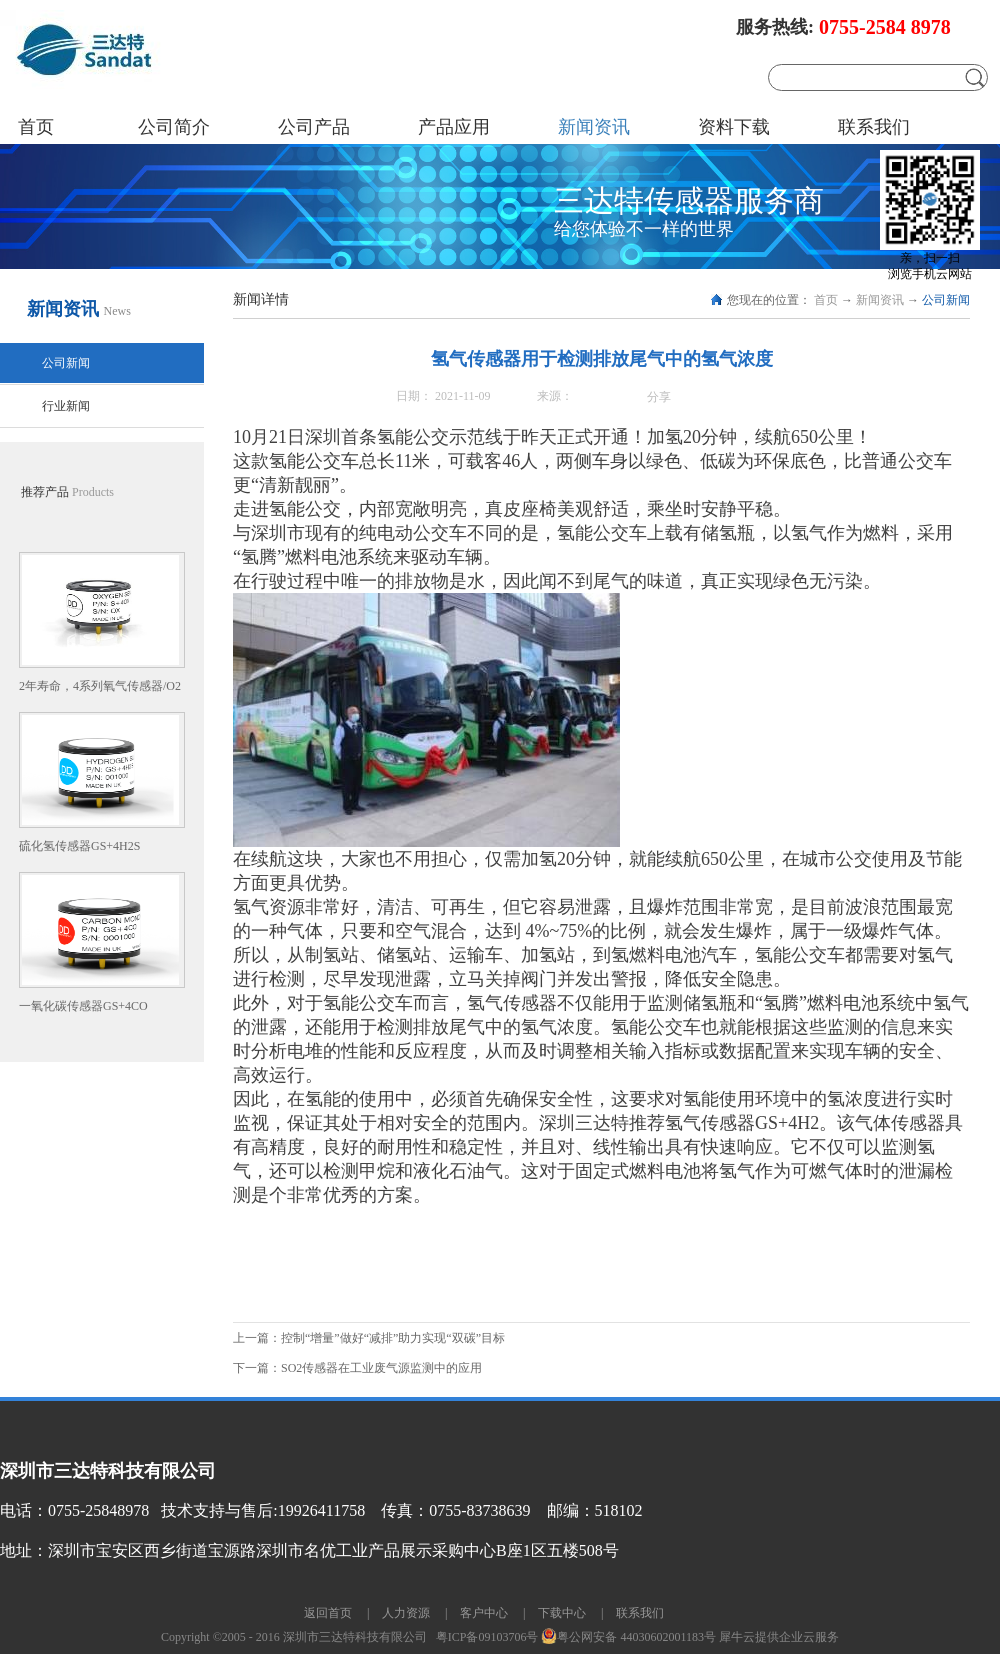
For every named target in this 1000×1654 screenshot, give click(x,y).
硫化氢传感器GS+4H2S (79, 846)
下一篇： (357, 1368)
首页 (36, 127)
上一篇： (369, 1338)
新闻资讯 (880, 300)
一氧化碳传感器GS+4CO (83, 1006)
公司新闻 (946, 300)
